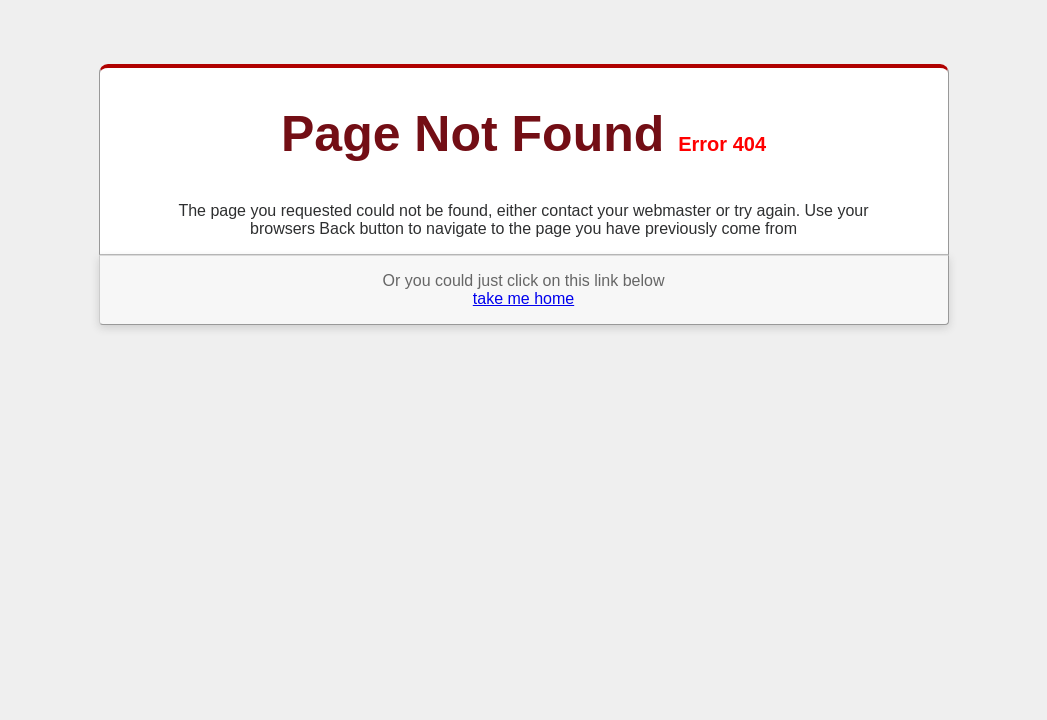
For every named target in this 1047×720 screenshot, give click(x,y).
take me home (523, 298)
